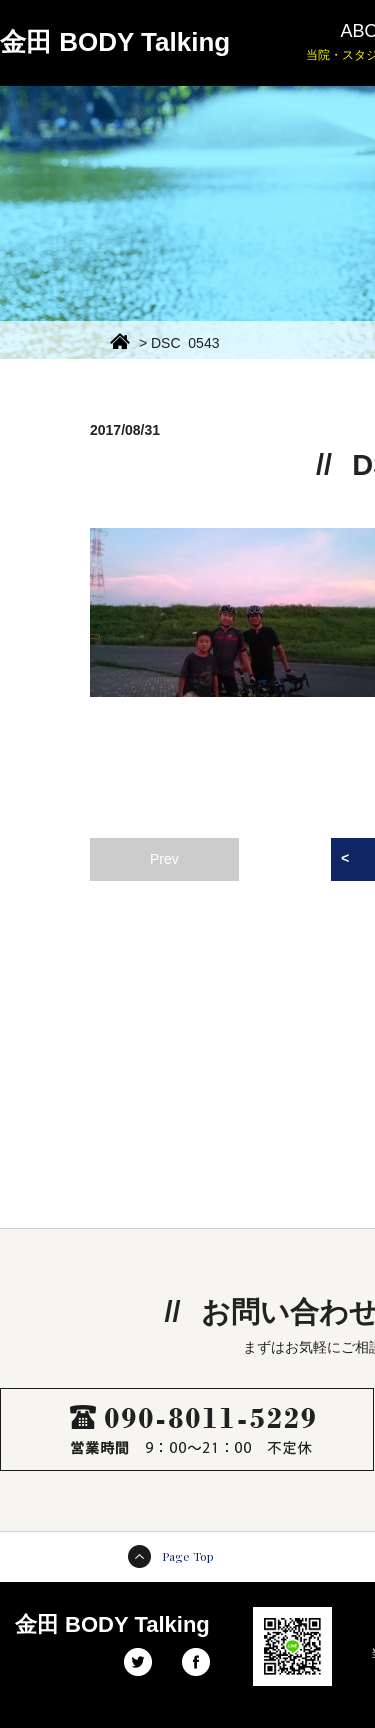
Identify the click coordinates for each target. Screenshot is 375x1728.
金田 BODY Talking (115, 42)
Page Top (188, 1556)
